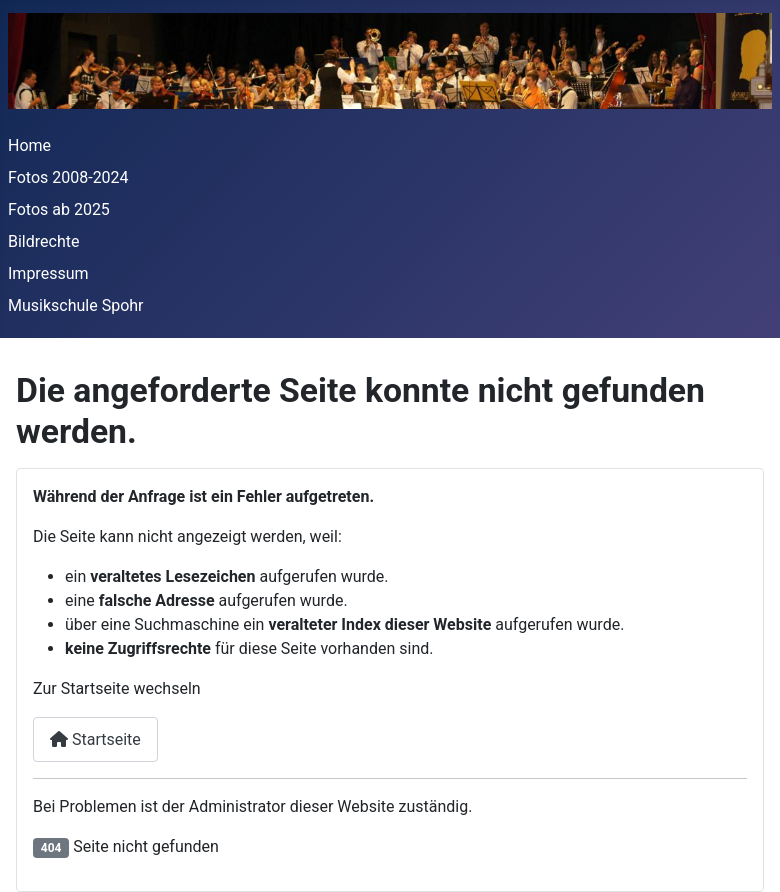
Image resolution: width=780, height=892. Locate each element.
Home (29, 145)
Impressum (48, 273)
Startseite (95, 739)
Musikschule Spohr (76, 305)
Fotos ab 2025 (59, 209)
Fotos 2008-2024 (68, 177)
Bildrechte (43, 241)
